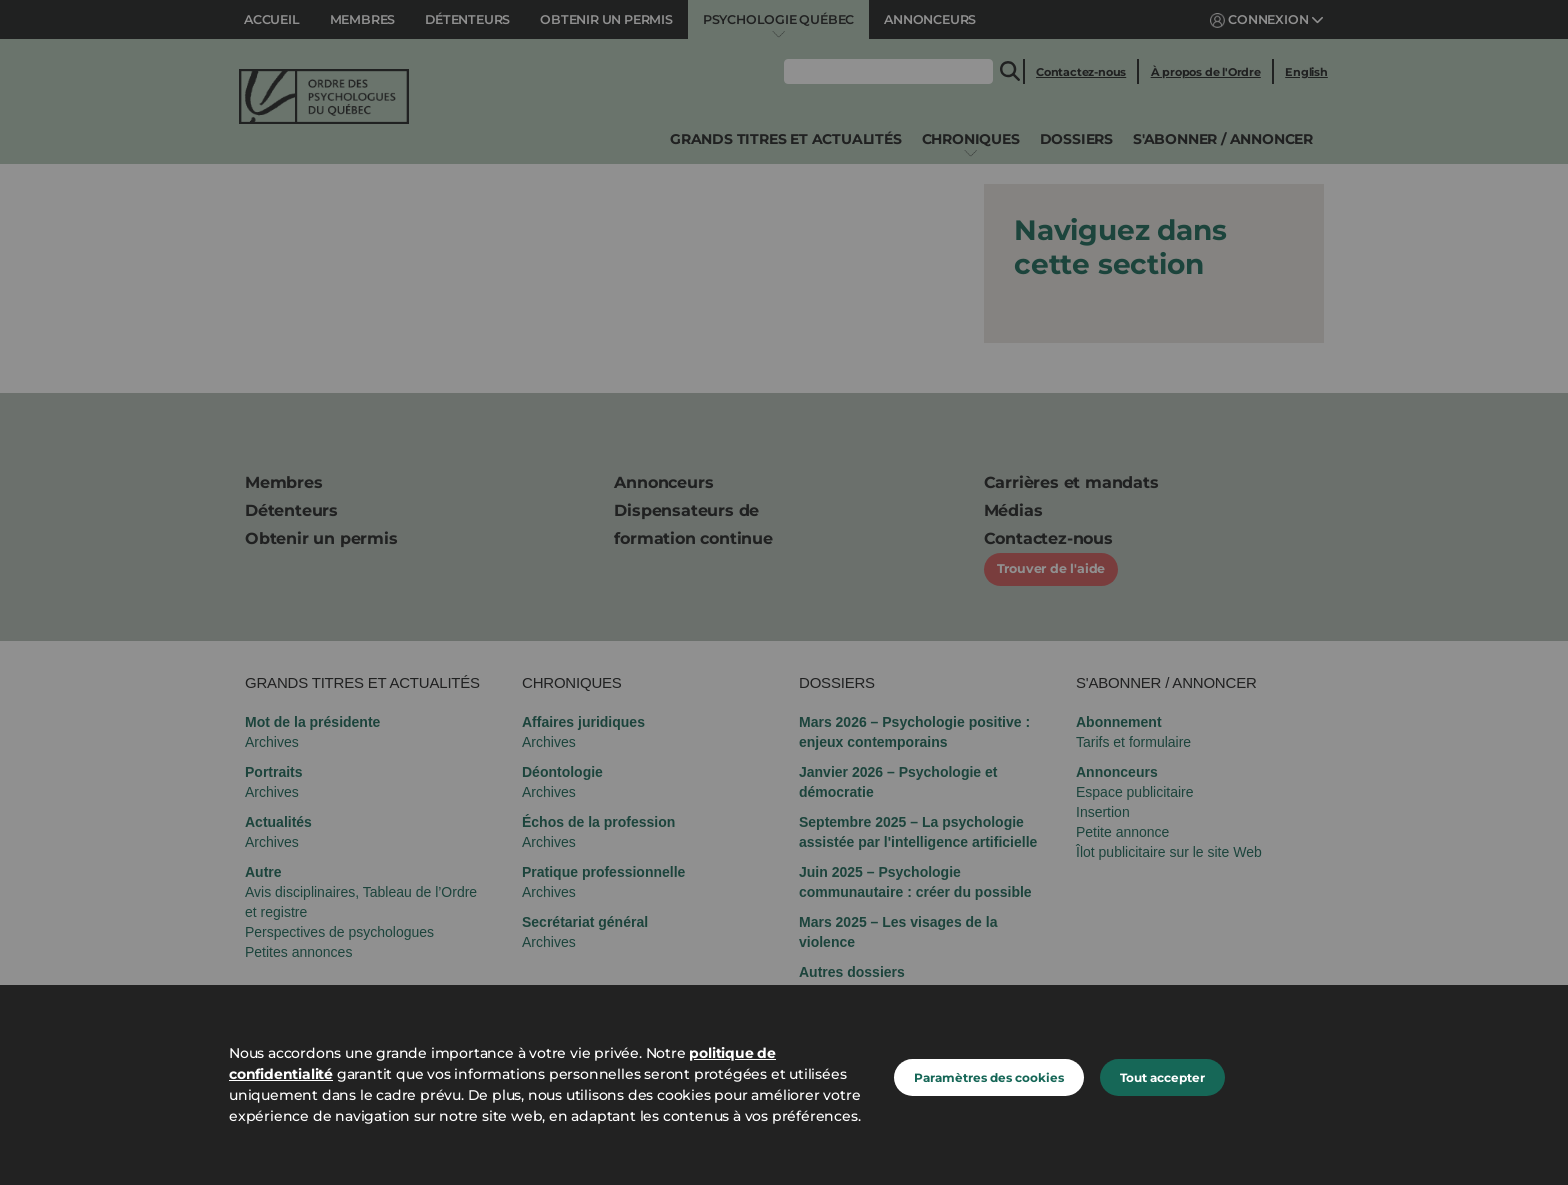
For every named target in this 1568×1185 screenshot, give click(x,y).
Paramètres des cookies (989, 1077)
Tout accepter (1162, 1077)
